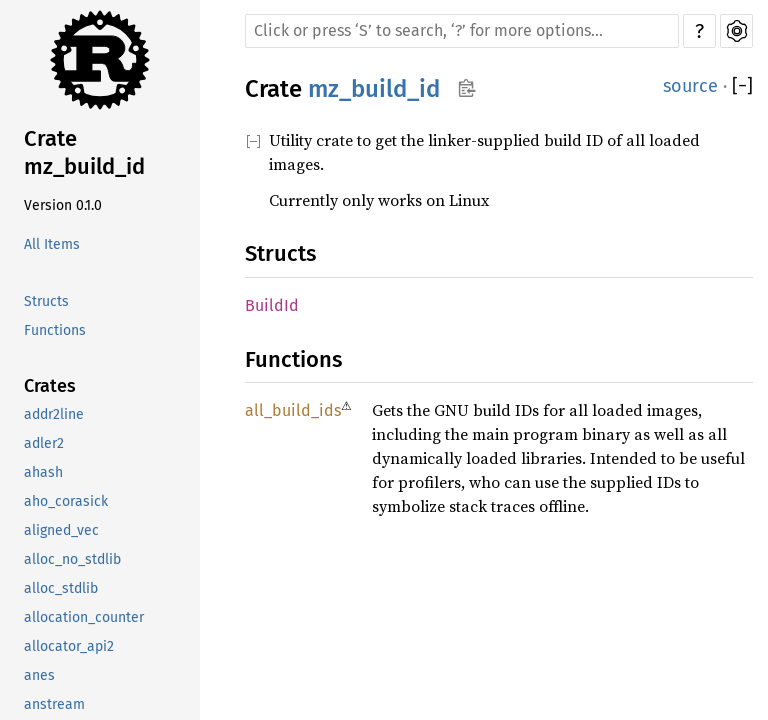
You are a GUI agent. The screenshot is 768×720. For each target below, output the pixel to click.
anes (39, 675)
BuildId (272, 305)
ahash (43, 472)
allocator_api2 (69, 646)
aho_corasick (66, 501)
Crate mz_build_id (84, 152)
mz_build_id (374, 89)
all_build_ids (293, 410)
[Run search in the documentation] (462, 31)
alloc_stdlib (61, 588)
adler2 (44, 443)
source (690, 86)
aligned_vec (61, 530)
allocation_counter (84, 617)
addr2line (54, 414)
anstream (54, 704)
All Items (52, 244)
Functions (55, 330)
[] (742, 86)
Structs (46, 301)
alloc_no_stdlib (72, 559)
